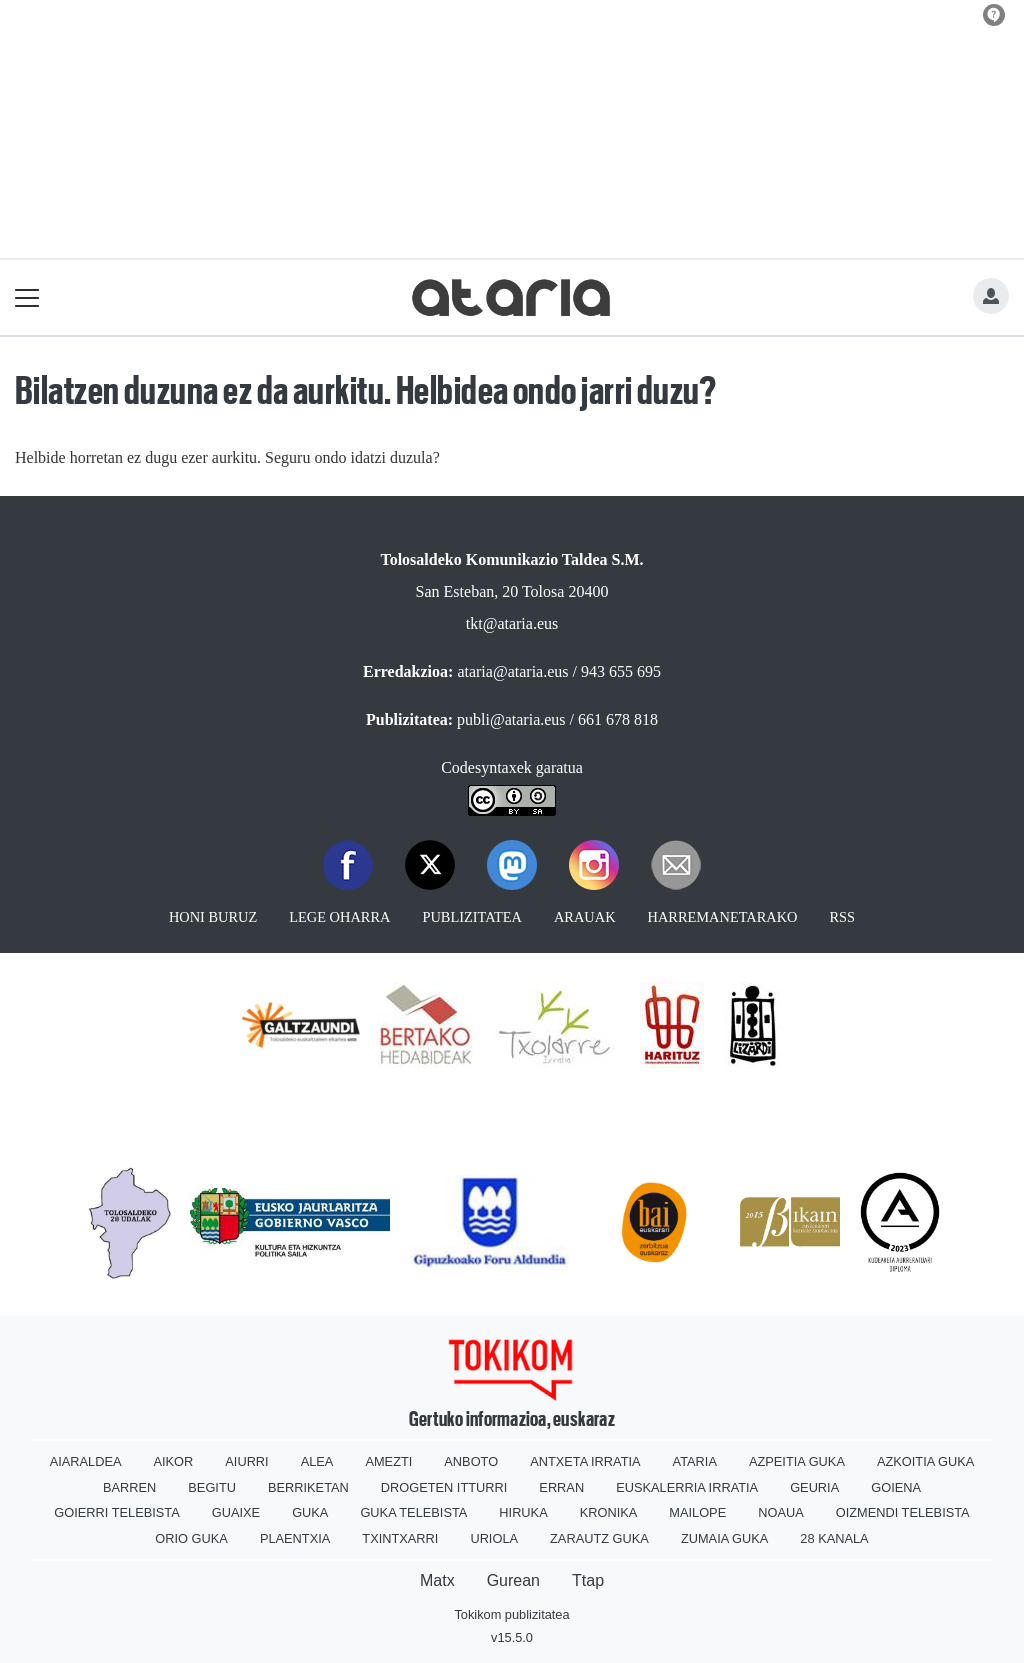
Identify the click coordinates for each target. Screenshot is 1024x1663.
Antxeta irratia (585, 1461)
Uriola (494, 1538)
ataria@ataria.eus (512, 671)
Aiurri (246, 1461)
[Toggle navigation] (27, 297)
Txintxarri (400, 1538)
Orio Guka (191, 1538)
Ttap (588, 1580)
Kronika (609, 1512)
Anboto (471, 1461)
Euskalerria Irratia (687, 1487)
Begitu (212, 1487)
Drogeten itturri (444, 1487)
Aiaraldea (86, 1461)
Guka (310, 1512)
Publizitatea (472, 917)
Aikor (173, 1461)
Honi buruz (213, 917)
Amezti (388, 1461)
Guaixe (236, 1512)
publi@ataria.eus (511, 719)
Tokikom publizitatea (511, 1614)
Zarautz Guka (599, 1538)
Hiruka (523, 1512)
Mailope (697, 1512)
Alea (317, 1461)
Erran (561, 1487)
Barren (129, 1487)
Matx (437, 1580)
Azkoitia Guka (925, 1461)
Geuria (814, 1487)
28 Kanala (834, 1538)
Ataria (695, 1461)
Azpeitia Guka (797, 1461)
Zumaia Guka (724, 1538)
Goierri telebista (116, 1512)
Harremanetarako (723, 917)
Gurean (513, 1580)
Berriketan (308, 1487)
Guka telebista (413, 1512)
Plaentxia (295, 1538)
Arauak (585, 917)
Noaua (781, 1512)
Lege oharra (339, 917)
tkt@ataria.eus (512, 623)
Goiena (896, 1487)
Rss (842, 917)
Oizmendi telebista (903, 1512)
